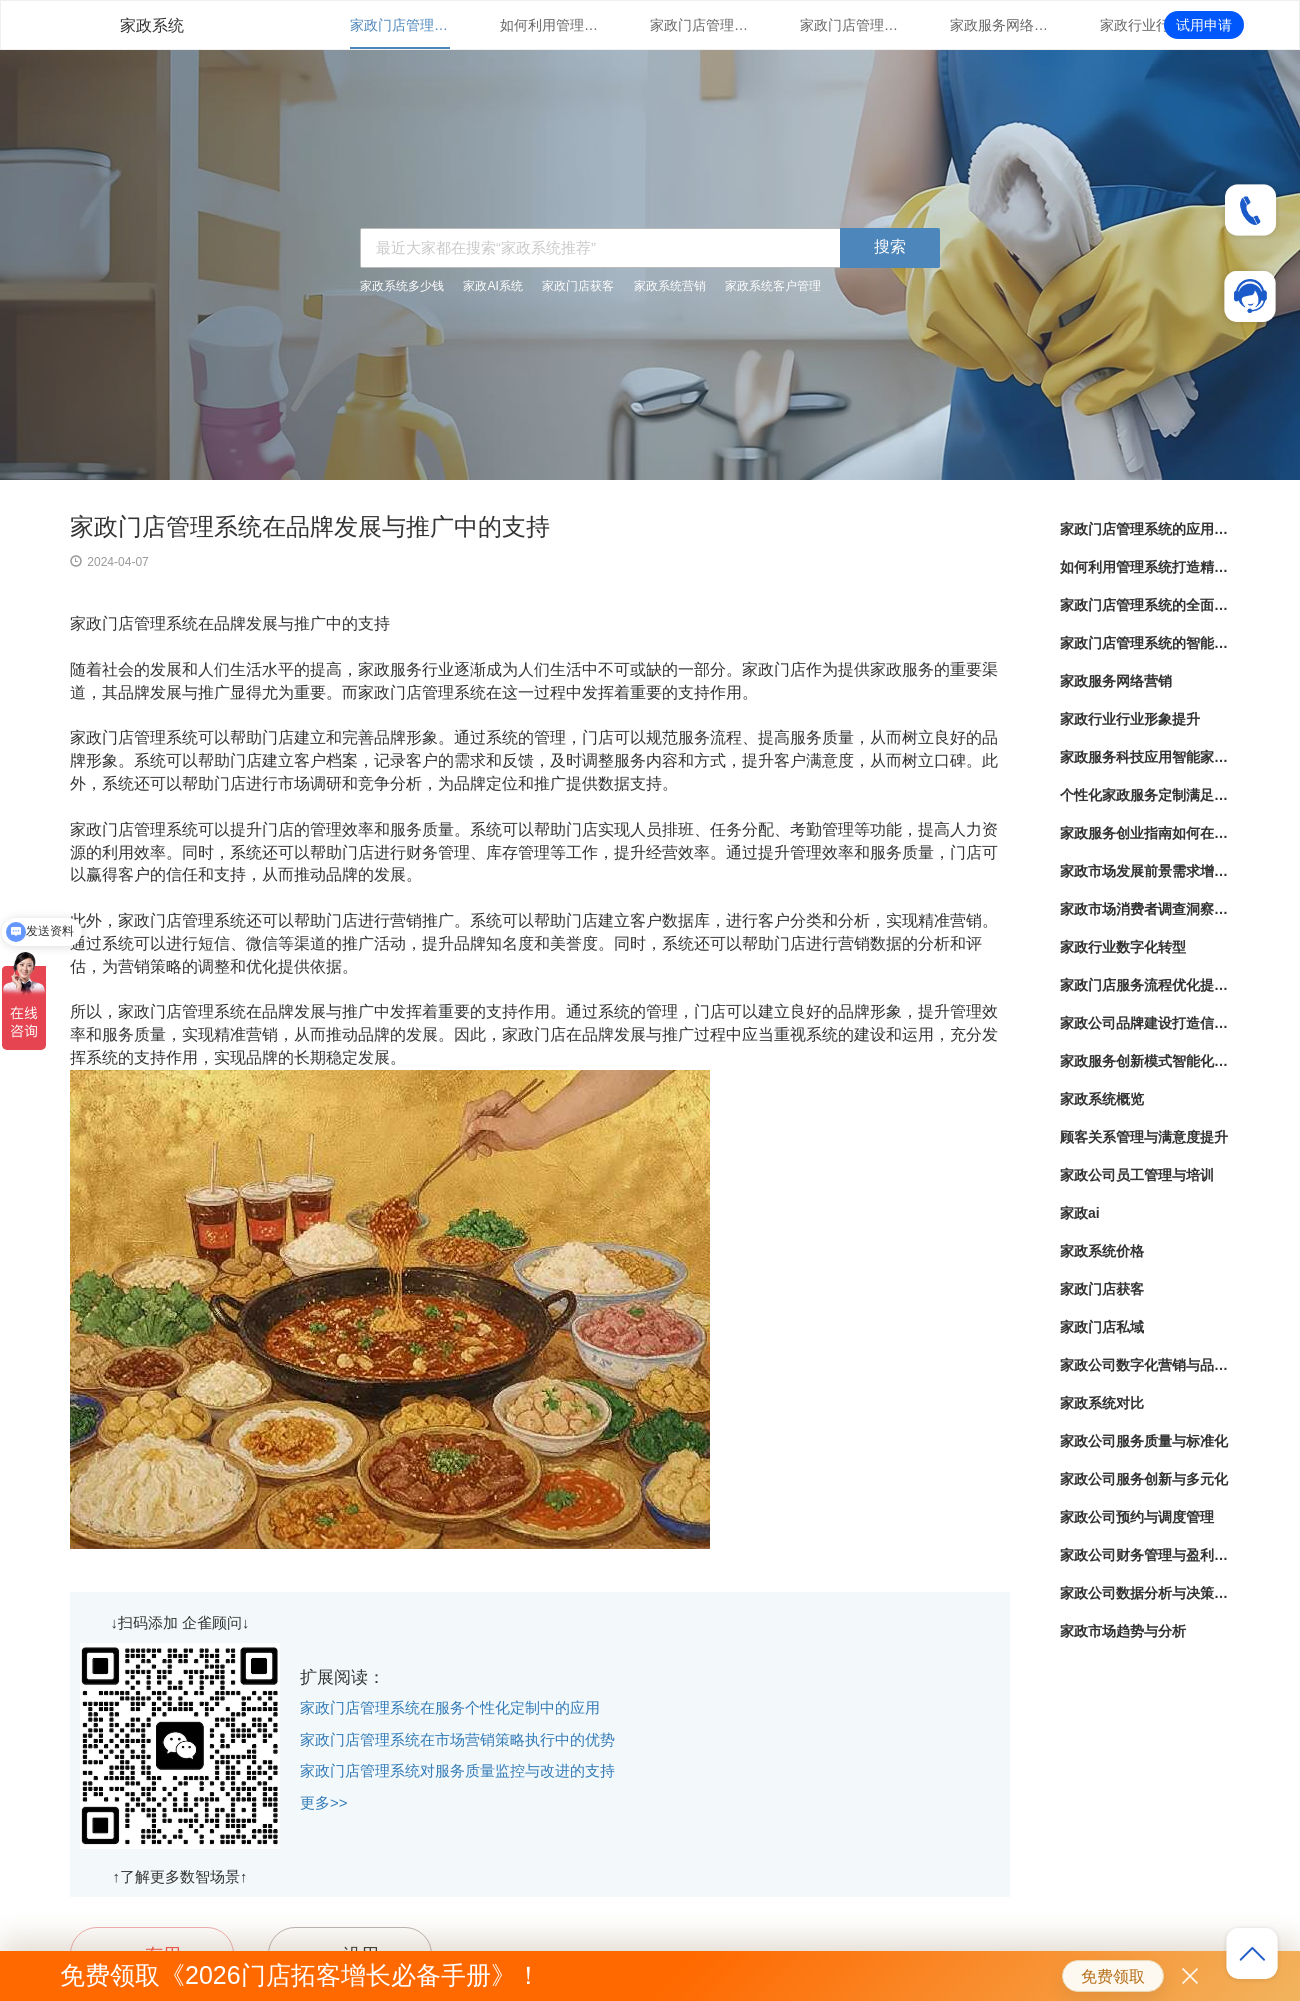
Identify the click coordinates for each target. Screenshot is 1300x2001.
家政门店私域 (1102, 1327)
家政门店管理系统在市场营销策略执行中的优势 (457, 1739)
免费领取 (1113, 1976)
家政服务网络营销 (1000, 25)
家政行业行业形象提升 (1150, 25)
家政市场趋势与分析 (1123, 1631)
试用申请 (1204, 25)
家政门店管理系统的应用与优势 (400, 25)
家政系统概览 (1102, 1099)
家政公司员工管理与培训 (1137, 1175)
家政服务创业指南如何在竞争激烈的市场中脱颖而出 (1145, 833)
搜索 (890, 246)
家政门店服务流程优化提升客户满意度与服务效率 (1145, 985)
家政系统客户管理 (773, 286)
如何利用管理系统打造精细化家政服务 (550, 25)
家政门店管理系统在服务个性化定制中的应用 (450, 1707)
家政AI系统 (492, 286)
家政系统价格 (1102, 1251)
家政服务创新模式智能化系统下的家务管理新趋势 (1145, 1061)
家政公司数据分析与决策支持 (1145, 1593)
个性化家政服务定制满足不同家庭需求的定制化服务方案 (1145, 795)
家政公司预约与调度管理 (1137, 1517)
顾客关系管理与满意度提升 (1144, 1137)
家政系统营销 (670, 286)
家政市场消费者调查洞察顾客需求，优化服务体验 (1145, 909)
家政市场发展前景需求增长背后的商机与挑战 (1145, 871)
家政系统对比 (1102, 1403)
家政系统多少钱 (402, 286)
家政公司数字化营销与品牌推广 (1145, 1365)
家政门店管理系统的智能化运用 (850, 25)
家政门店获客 (578, 286)
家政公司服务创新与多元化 (1144, 1479)
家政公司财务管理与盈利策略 (1145, 1555)
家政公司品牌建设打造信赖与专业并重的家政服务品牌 (1145, 1023)
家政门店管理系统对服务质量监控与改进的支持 (457, 1770)
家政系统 (152, 25)
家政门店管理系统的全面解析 (700, 25)
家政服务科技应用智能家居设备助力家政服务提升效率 (1145, 757)
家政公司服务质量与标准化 (1144, 1441)
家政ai (1080, 1213)
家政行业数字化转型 (1123, 947)
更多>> (324, 1802)
